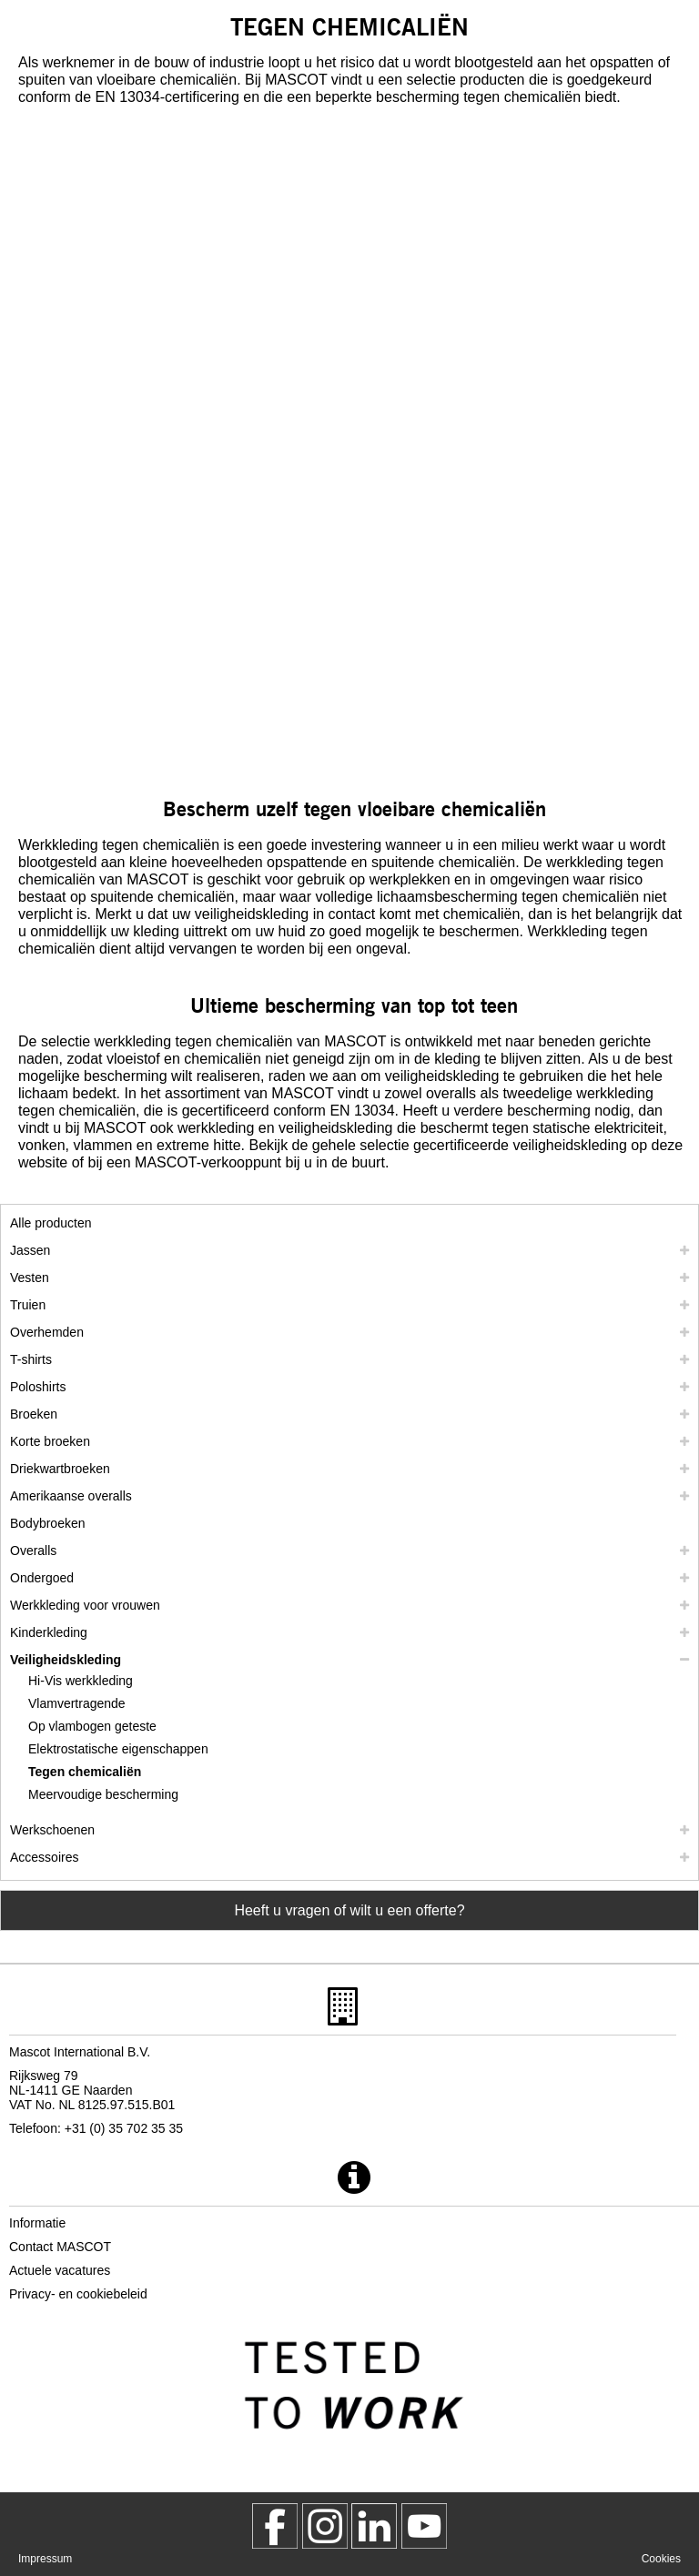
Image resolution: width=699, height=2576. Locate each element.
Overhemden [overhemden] (47, 1332)
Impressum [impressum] (45, 2558)
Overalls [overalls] (33, 1550)
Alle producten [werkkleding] (51, 1223)
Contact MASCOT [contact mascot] (60, 2246)
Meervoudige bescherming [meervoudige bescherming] (103, 1794)
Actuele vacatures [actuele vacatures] (59, 2270)
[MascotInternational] (424, 2526)
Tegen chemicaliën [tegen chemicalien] (84, 1771)
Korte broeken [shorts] (50, 1441)
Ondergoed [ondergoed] (42, 1578)
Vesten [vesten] (29, 1277)
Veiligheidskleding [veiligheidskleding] (65, 1659)
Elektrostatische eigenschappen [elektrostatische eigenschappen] (118, 1749)
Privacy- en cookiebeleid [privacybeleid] (78, 2294)
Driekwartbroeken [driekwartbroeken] (60, 1468)
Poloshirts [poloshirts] (38, 1386)
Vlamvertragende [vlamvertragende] (77, 1703)
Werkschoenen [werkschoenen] (52, 1830)
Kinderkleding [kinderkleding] (48, 1632)
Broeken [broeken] (33, 1414)
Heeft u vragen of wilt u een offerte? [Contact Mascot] (349, 1910)
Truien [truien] (28, 1305)
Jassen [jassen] (30, 1250)
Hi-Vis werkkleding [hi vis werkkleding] (80, 1680)
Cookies (661, 2558)
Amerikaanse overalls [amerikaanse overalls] (71, 1496)
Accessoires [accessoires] (44, 1857)
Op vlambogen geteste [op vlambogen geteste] (92, 1726)
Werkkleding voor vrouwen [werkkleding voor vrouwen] (85, 1605)
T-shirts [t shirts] (31, 1359)
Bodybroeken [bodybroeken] (48, 1523)
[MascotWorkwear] (275, 2526)
